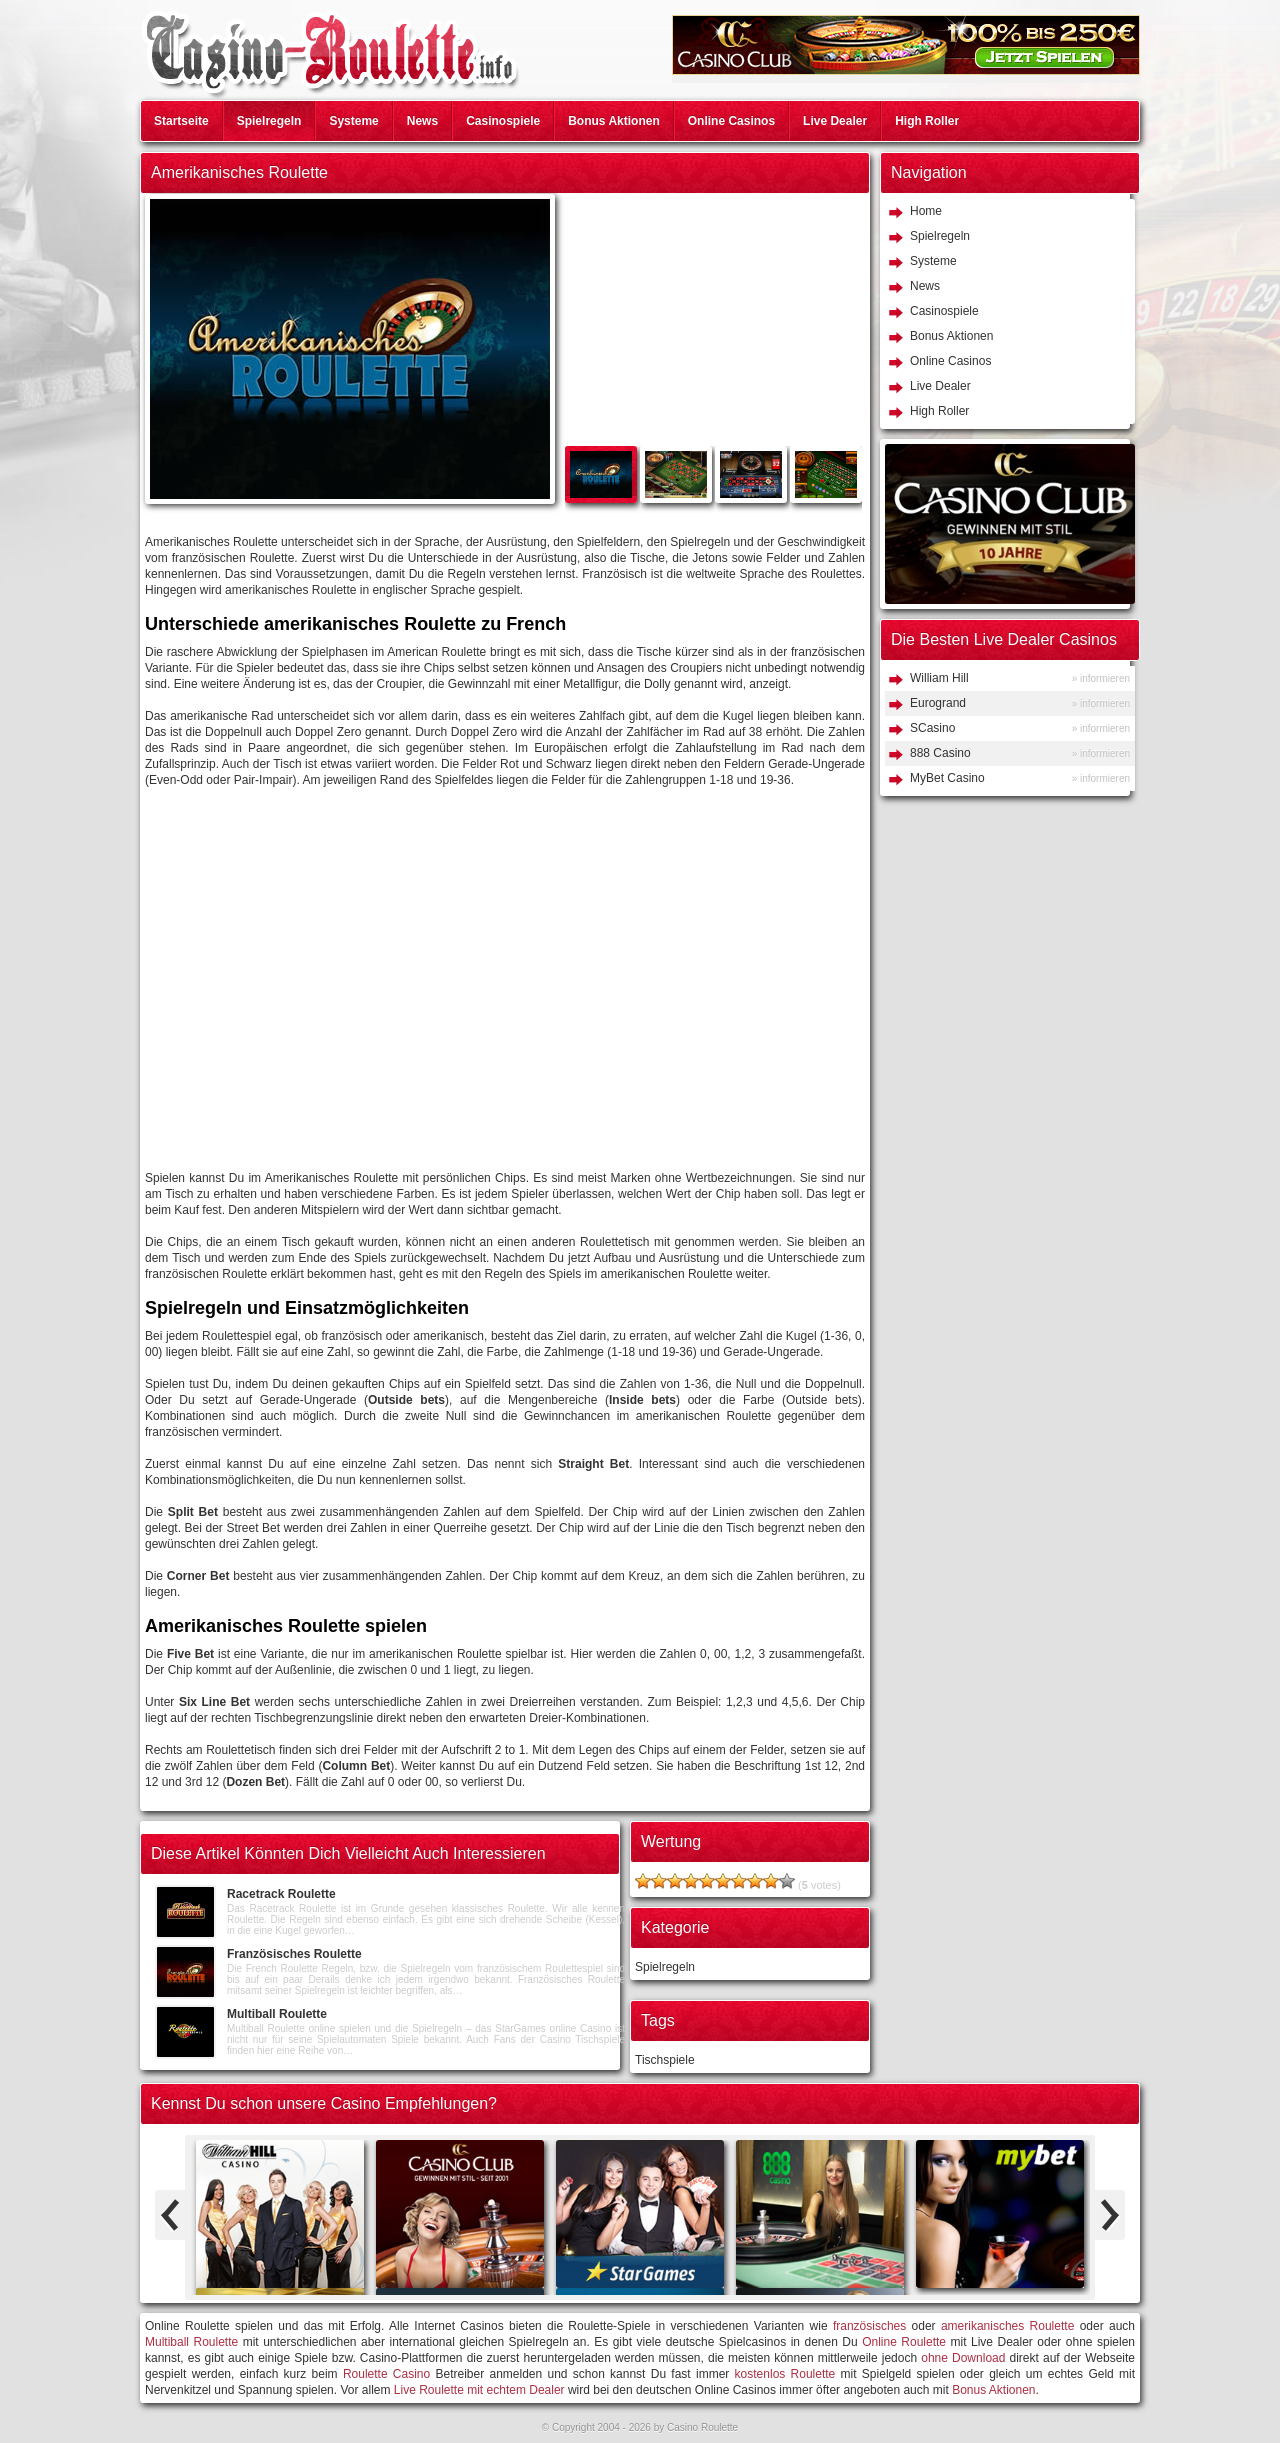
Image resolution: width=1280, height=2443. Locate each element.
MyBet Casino (947, 778)
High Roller (927, 121)
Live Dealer (835, 121)
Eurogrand (938, 703)
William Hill (939, 678)
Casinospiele (503, 121)
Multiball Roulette (277, 2014)
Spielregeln (269, 121)
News (422, 121)
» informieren (1101, 678)
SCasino (932, 728)
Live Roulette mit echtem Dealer (479, 2390)
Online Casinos (731, 121)
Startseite (181, 121)
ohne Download (963, 2358)
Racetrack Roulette (281, 1894)
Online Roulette (904, 2342)
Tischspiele (665, 2060)
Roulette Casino (386, 2374)
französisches (869, 2326)
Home (926, 211)
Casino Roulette (702, 2427)
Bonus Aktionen (614, 121)
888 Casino (940, 753)
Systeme (353, 121)
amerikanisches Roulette (1007, 2326)
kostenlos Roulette (785, 2374)
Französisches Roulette (294, 1954)
